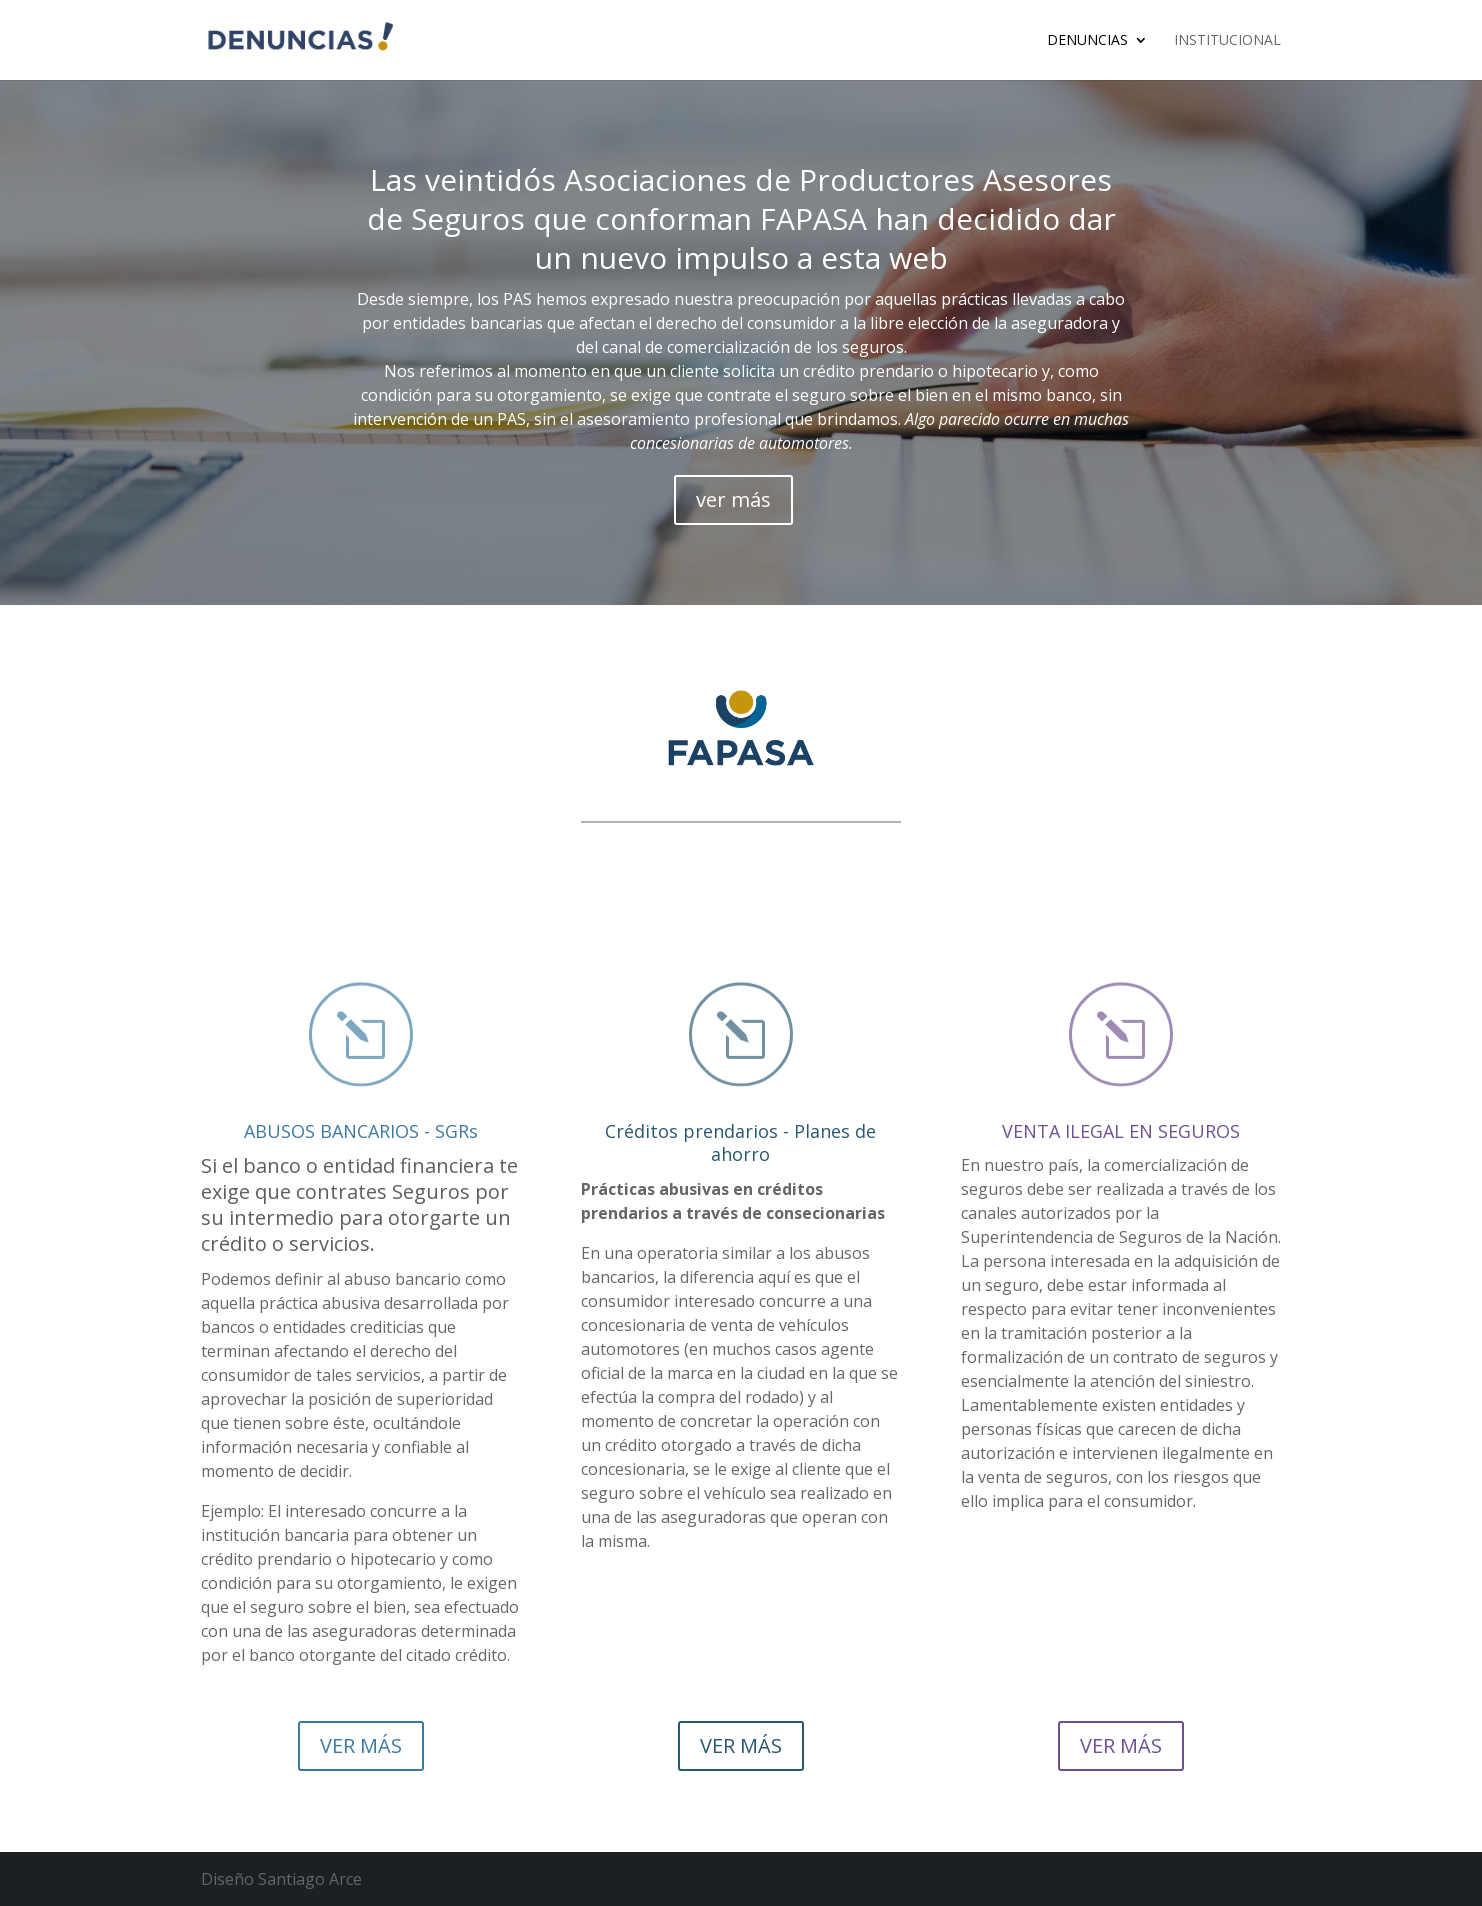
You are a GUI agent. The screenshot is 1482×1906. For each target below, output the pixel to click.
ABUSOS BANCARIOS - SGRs (361, 1131)
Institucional (1227, 41)
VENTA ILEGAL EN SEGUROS (1121, 1131)
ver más (733, 499)
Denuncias (1087, 41)
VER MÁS (361, 1745)
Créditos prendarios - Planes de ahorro (740, 1142)
